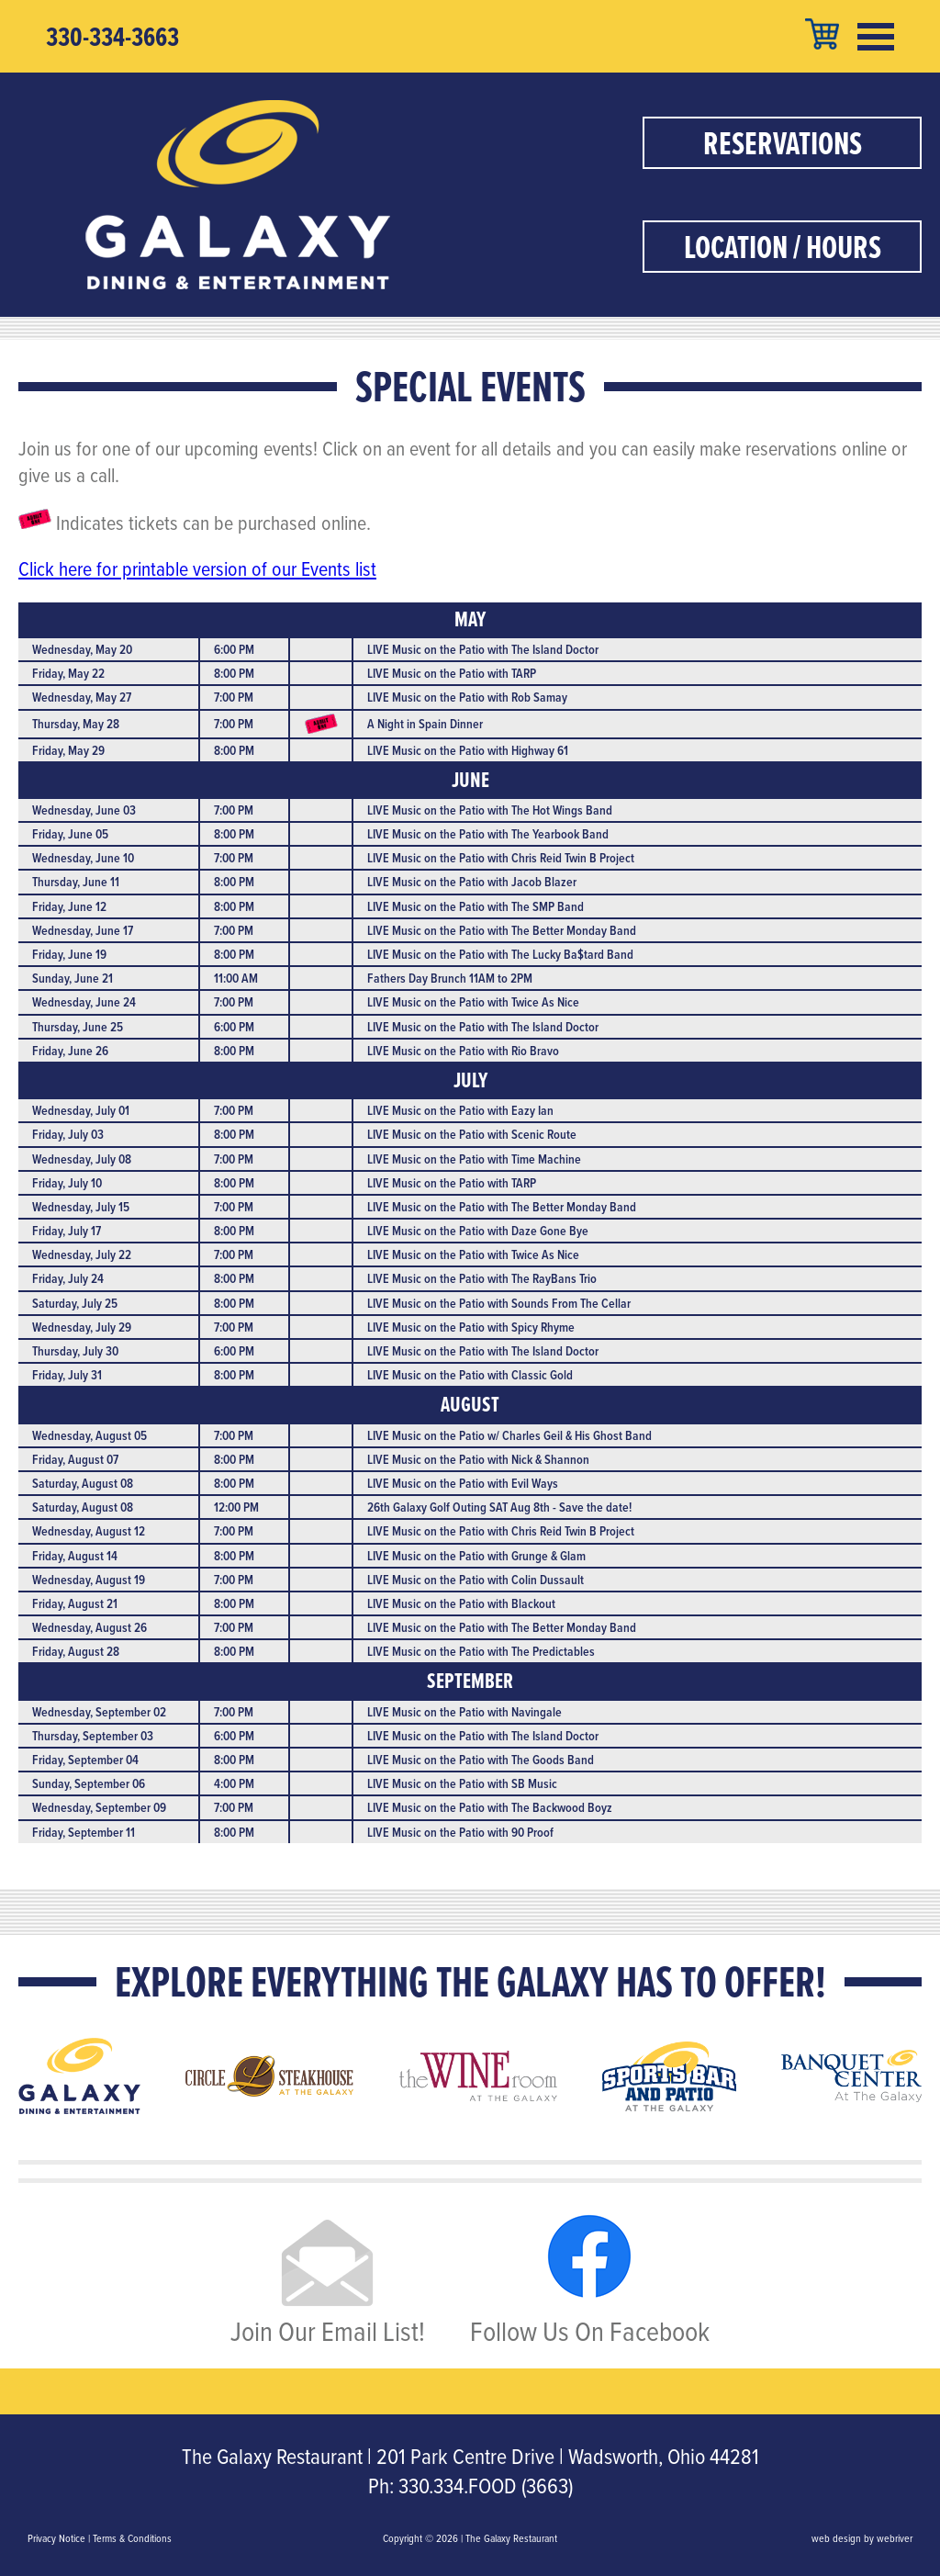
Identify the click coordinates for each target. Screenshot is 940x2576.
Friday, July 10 (67, 1183)
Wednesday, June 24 (84, 1002)
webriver (894, 2538)
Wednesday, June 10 (83, 858)
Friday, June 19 (69, 954)
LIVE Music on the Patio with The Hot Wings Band (489, 810)
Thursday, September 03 (92, 1736)
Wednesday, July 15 (80, 1207)
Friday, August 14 (75, 1556)
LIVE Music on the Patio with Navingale (464, 1712)
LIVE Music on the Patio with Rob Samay (467, 697)
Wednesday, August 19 (88, 1579)
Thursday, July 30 (75, 1351)
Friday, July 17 (66, 1230)
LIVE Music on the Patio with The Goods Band (480, 1759)
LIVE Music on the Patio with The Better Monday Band (501, 930)
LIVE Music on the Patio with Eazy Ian (460, 1110)
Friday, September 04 (85, 1759)
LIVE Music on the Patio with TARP (451, 673)
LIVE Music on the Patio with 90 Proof (460, 1832)
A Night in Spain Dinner (425, 723)
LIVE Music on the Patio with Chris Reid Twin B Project (500, 858)
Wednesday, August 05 (89, 1435)
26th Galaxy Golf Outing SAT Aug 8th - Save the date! (499, 1507)
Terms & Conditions (132, 2538)
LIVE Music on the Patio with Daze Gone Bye (477, 1230)
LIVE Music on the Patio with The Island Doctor (483, 649)
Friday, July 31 (67, 1375)
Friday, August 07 (75, 1459)
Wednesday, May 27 (81, 697)
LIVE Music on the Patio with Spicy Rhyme (471, 1327)
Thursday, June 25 (77, 1027)
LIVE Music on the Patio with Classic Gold (470, 1375)
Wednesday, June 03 (84, 810)
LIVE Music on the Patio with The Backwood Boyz (489, 1807)
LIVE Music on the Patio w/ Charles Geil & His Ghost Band (509, 1435)
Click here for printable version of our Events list (197, 568)
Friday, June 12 (69, 906)
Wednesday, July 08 (81, 1159)
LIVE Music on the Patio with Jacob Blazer (471, 881)
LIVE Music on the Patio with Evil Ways (462, 1483)
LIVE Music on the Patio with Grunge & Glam (476, 1556)
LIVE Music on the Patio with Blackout (461, 1603)
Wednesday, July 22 (81, 1254)
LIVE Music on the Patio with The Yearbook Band (488, 834)
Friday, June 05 (70, 834)
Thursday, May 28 (75, 723)
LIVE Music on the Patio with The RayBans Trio (482, 1278)
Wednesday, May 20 (82, 649)
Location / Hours (782, 246)
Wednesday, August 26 (89, 1627)
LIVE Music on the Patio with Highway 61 (467, 750)
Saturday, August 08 (82, 1483)
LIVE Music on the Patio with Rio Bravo (463, 1050)
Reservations (782, 142)
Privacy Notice (56, 2538)
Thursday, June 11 (75, 881)
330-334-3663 (112, 37)
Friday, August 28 (75, 1651)
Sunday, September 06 (88, 1783)
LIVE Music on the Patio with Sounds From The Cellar (499, 1303)
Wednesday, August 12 (88, 1531)
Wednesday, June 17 (82, 930)
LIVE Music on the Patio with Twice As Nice (473, 1002)
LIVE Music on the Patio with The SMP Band (475, 906)
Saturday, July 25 (75, 1303)
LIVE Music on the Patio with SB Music (462, 1783)
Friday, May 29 (68, 750)
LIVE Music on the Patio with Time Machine (474, 1159)
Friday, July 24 (68, 1278)
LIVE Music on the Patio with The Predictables (481, 1651)
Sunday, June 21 (72, 978)
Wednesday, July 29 (81, 1327)
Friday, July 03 (68, 1134)
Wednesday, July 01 (80, 1110)
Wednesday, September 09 (99, 1807)
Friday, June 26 (70, 1050)
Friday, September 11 (83, 1832)
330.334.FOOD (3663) (485, 2485)
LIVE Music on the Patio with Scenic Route (471, 1134)
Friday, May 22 (68, 673)
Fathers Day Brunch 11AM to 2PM (449, 978)
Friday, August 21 (75, 1603)
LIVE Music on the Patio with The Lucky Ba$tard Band (500, 954)
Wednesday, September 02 (99, 1712)
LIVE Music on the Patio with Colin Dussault (475, 1579)
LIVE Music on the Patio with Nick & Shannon (478, 1459)
